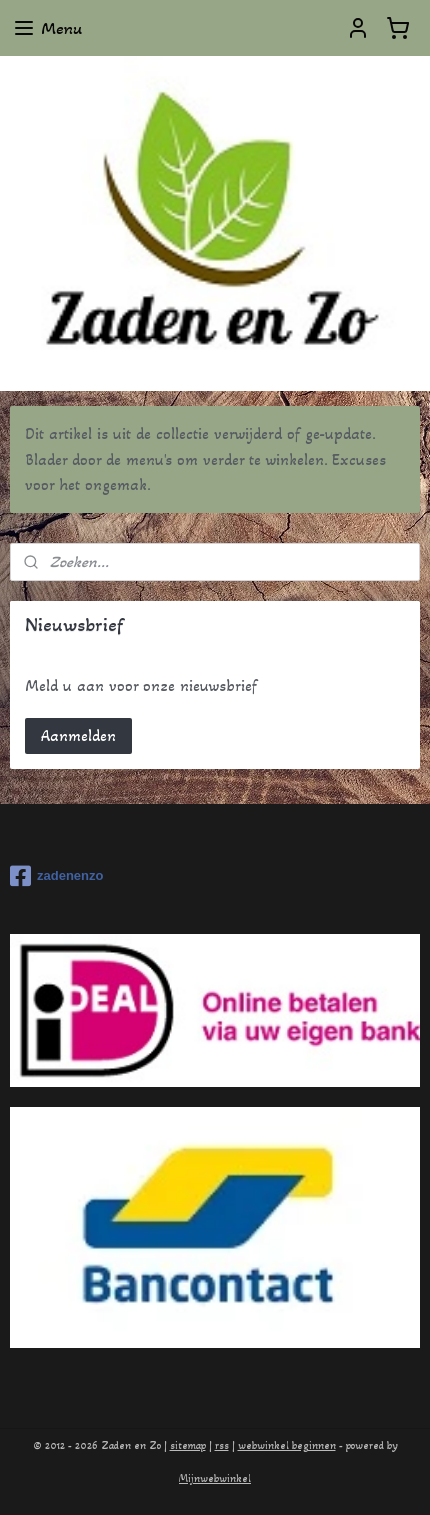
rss (222, 1445)
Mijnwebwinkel (215, 1478)
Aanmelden (78, 735)
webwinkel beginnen (287, 1445)
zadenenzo (56, 876)
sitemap (188, 1445)
